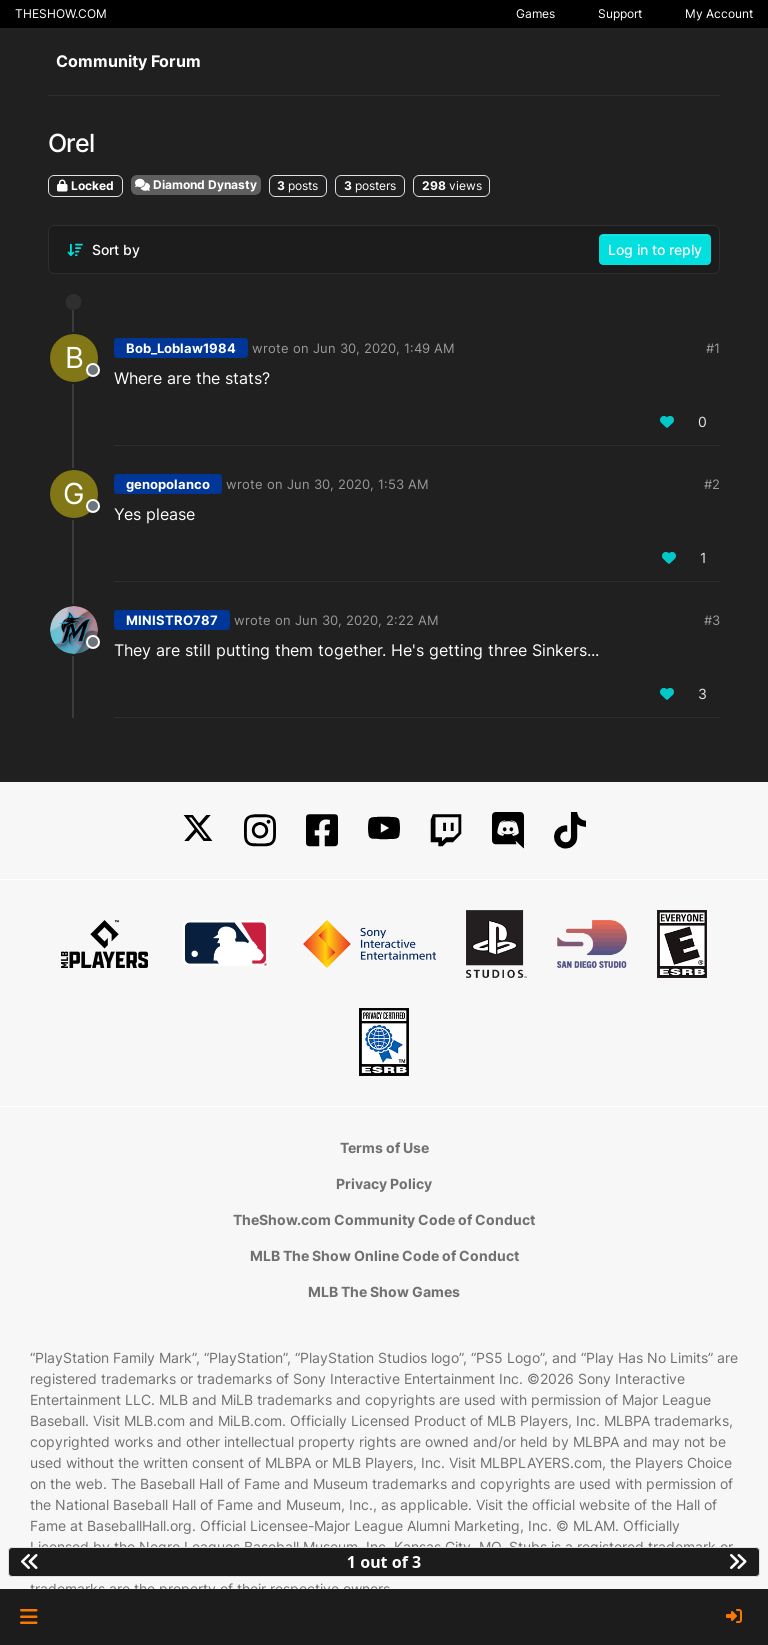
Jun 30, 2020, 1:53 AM (358, 484)
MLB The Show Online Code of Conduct (384, 1255)
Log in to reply (655, 249)
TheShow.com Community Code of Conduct (384, 1219)
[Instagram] (260, 830)
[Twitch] (446, 830)
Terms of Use (384, 1147)
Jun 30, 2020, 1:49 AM (384, 348)
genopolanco (168, 484)
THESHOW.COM (61, 13)
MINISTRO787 (172, 620)
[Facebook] (322, 830)
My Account (719, 13)
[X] (198, 830)
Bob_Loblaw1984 (181, 348)
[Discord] (508, 830)
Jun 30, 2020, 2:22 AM (367, 620)
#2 (712, 484)
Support (620, 13)
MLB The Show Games (384, 1291)
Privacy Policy (384, 1183)
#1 (713, 348)
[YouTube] (384, 830)
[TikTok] (570, 830)
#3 (712, 620)
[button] (28, 1617)
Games (535, 13)
